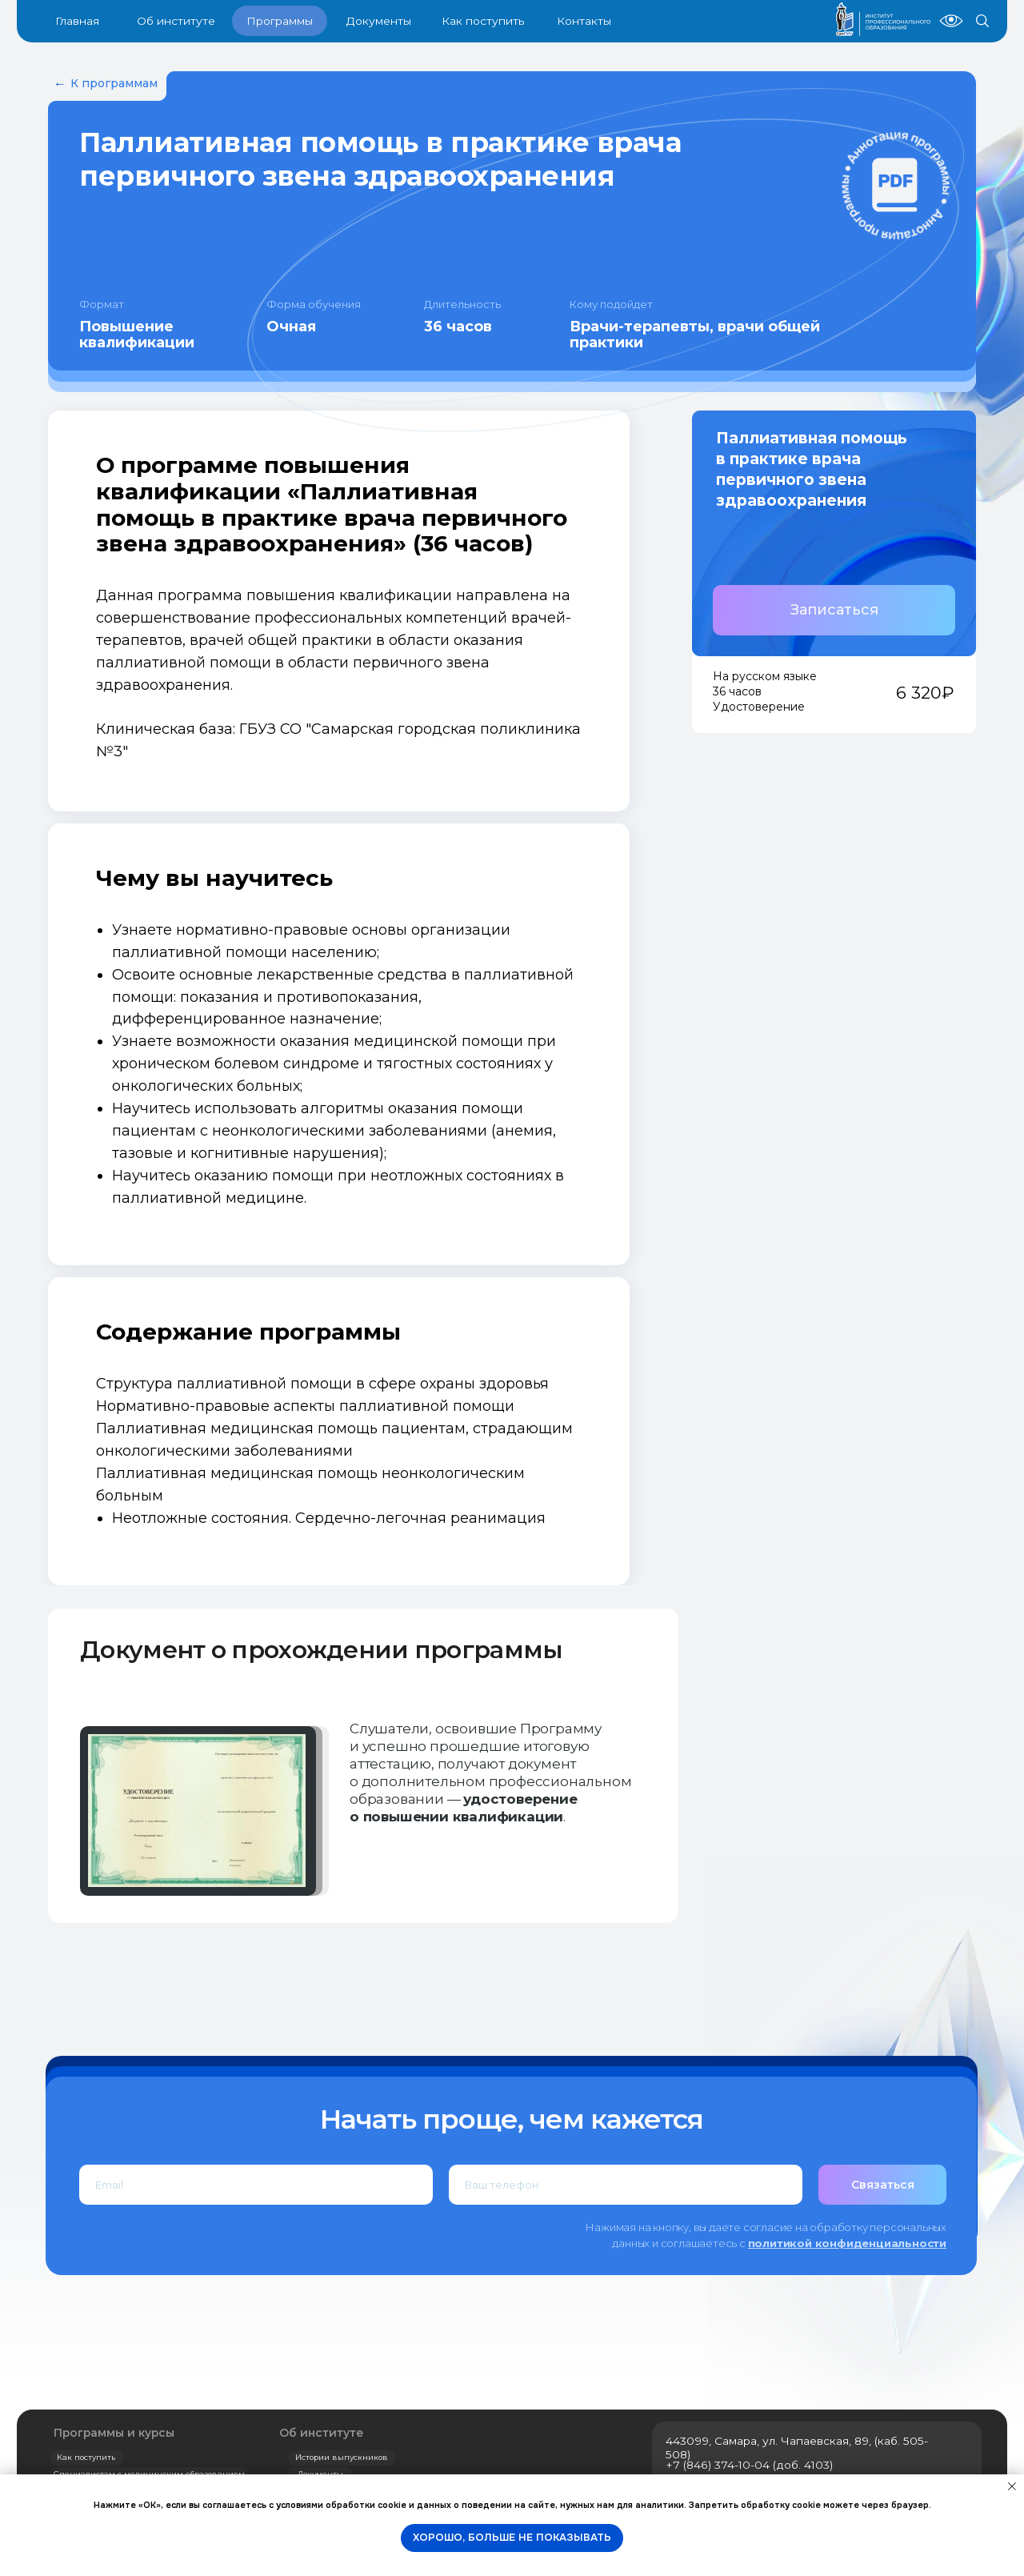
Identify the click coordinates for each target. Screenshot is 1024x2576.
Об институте (321, 2432)
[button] (834, 610)
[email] (256, 2185)
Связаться (882, 2184)
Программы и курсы (114, 2432)
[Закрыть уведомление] (1012, 2486)
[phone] (625, 2185)
